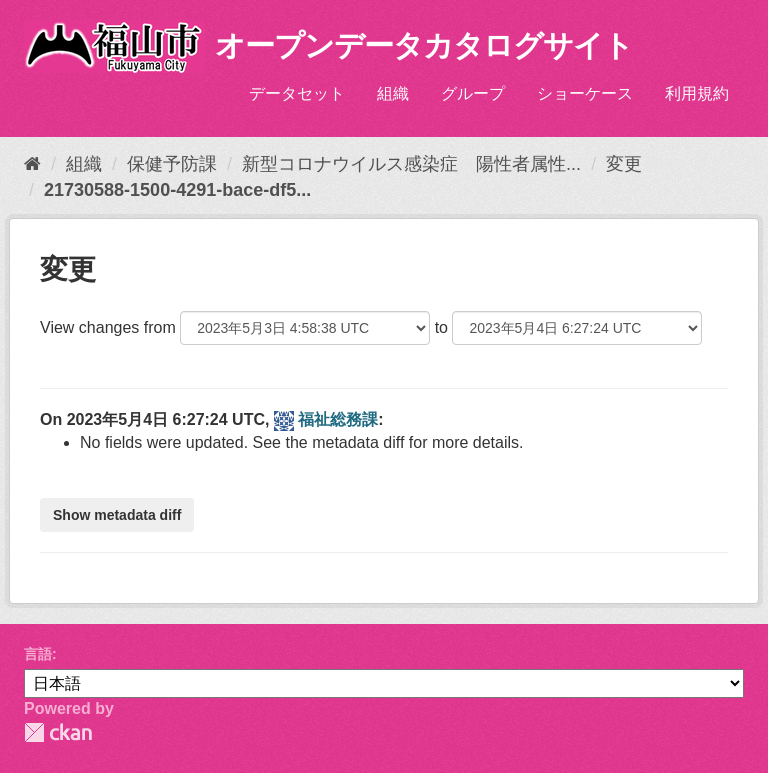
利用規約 (697, 93)
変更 (624, 164)
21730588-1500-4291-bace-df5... (177, 190)
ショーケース (585, 93)
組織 (393, 93)
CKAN (58, 732)
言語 (38, 654)
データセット (297, 93)
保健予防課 (172, 164)
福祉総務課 (338, 419)
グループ (473, 93)
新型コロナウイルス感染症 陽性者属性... (411, 164)
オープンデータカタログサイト (424, 45)
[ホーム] (32, 164)
